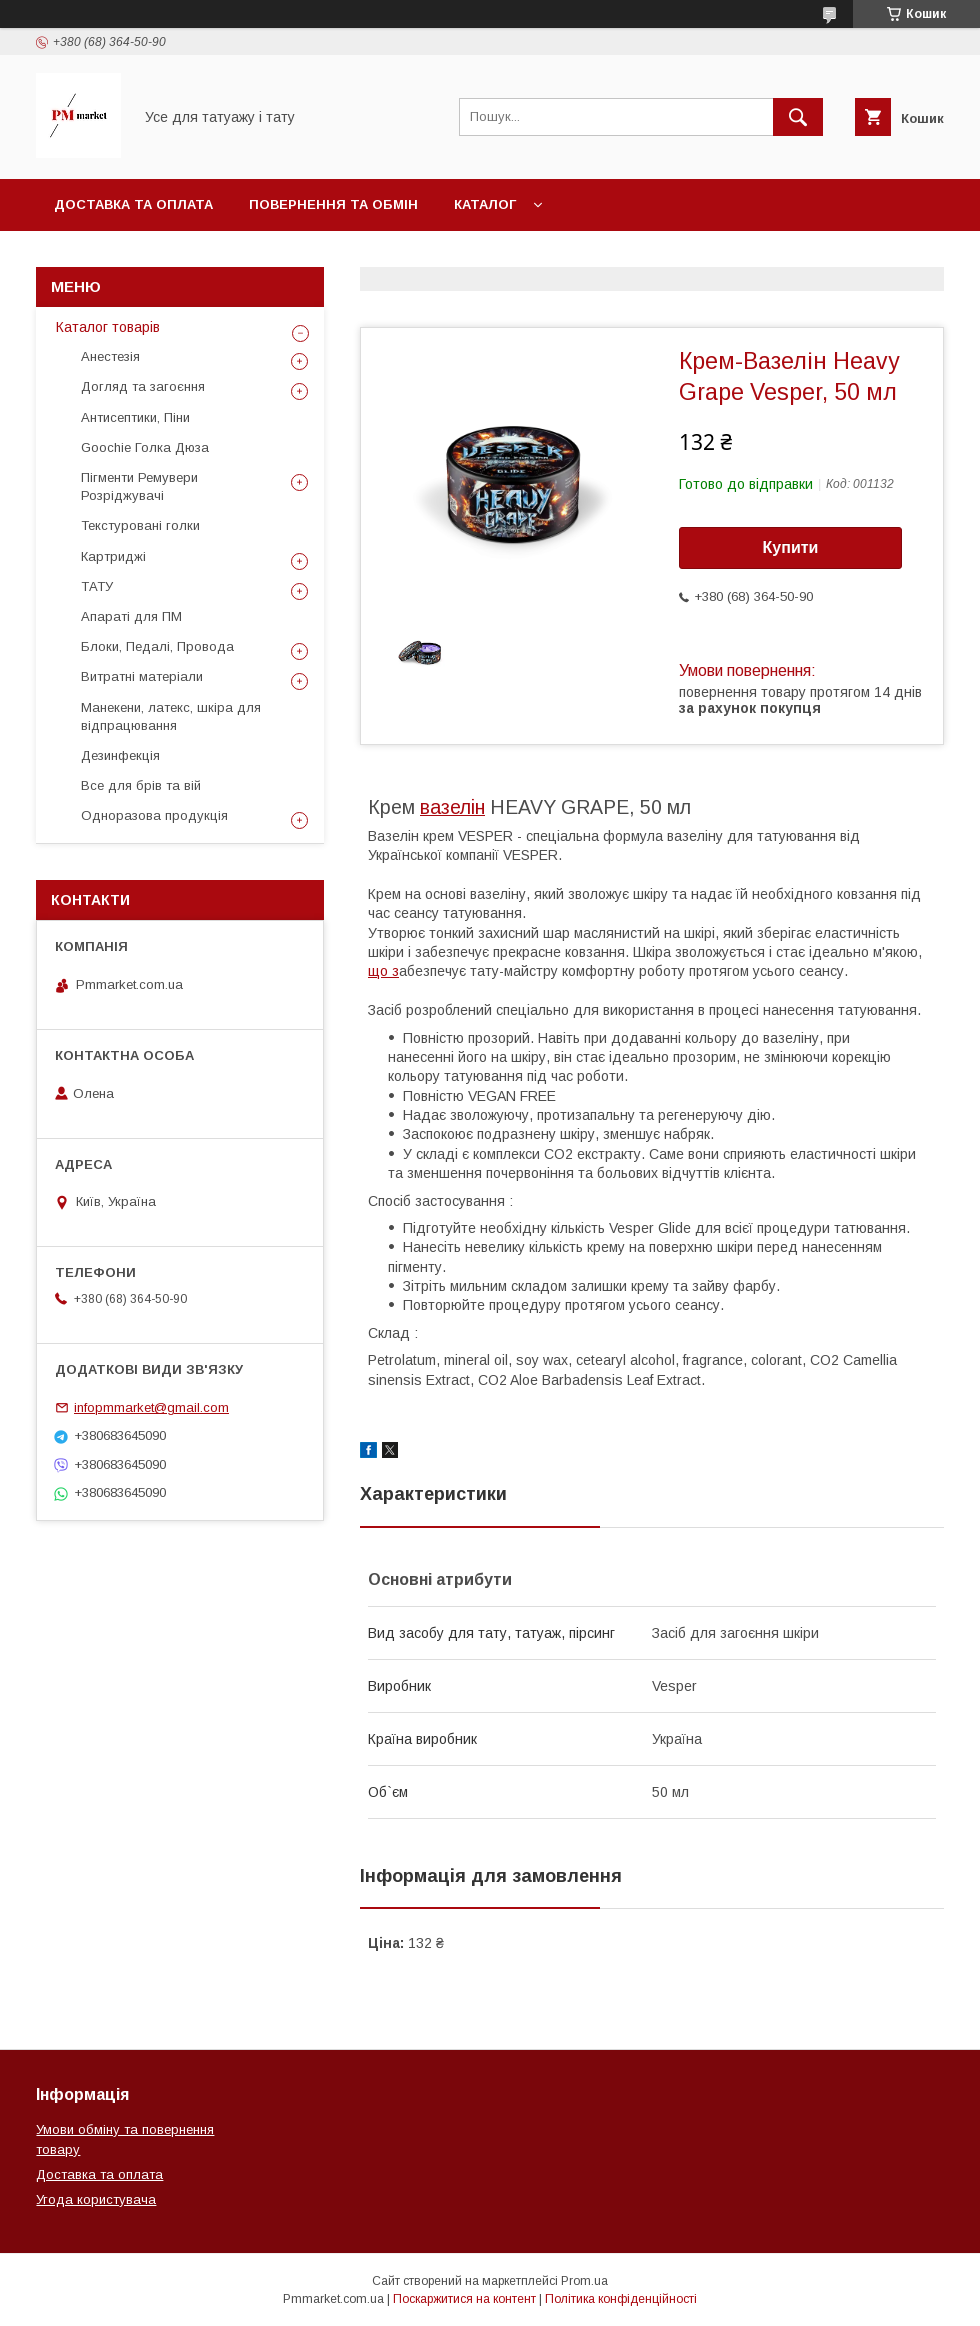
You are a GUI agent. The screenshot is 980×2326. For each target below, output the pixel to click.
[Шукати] (798, 117)
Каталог (485, 204)
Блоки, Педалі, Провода (157, 646)
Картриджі (113, 556)
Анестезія (110, 356)
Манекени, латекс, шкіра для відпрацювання (171, 716)
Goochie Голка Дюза (145, 447)
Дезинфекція (120, 755)
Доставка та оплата (133, 204)
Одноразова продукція (154, 815)
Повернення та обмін (333, 204)
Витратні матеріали (142, 676)
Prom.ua (584, 2281)
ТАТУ (97, 586)
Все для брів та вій (141, 785)
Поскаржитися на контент (464, 2299)
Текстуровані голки (140, 525)
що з (383, 971)
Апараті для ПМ (131, 616)
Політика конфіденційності (621, 2299)
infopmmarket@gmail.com (151, 1407)
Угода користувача (96, 2199)
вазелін (452, 807)
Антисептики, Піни (135, 417)
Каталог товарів (108, 327)
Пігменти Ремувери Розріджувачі (139, 486)
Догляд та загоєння (143, 386)
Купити (791, 547)
